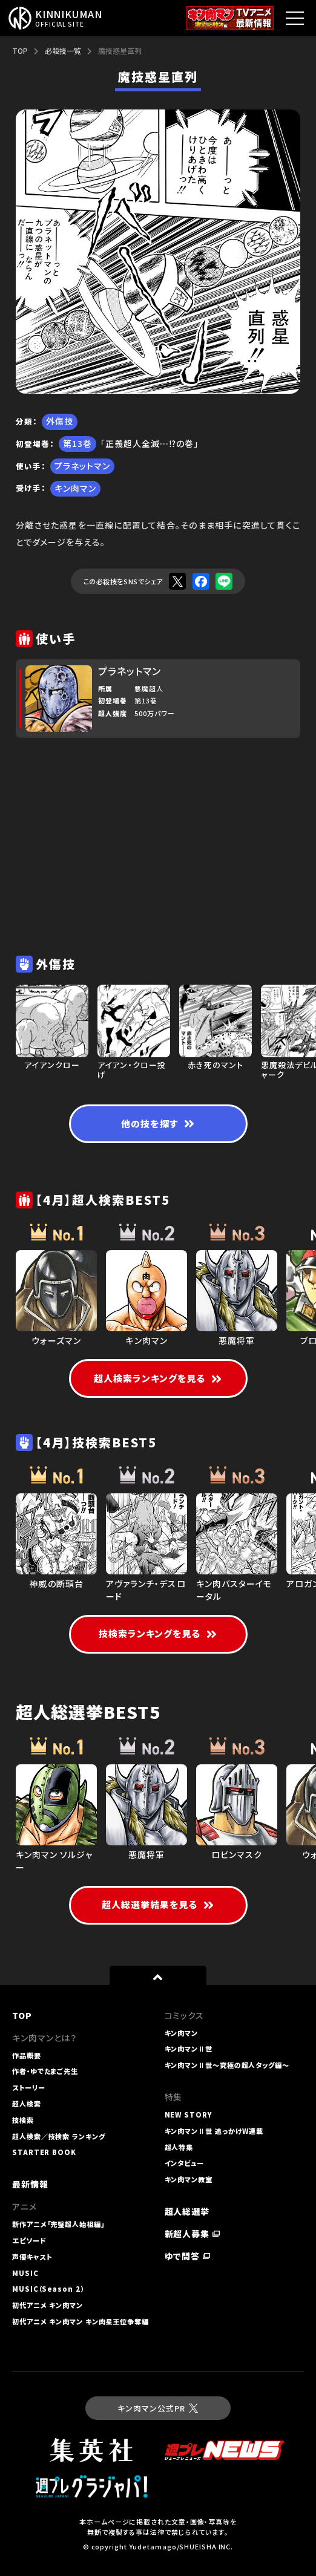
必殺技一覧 (63, 50)
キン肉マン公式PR (157, 2408)
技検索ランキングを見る (158, 1633)
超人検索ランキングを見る (158, 1378)
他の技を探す (157, 1123)
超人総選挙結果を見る (158, 1904)
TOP (20, 50)
